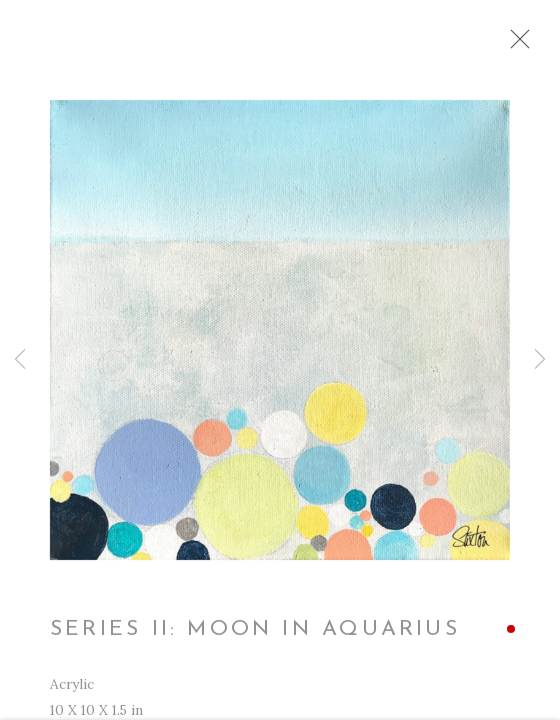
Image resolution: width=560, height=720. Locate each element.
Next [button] (540, 360)
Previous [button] (20, 360)
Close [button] (515, 45)
